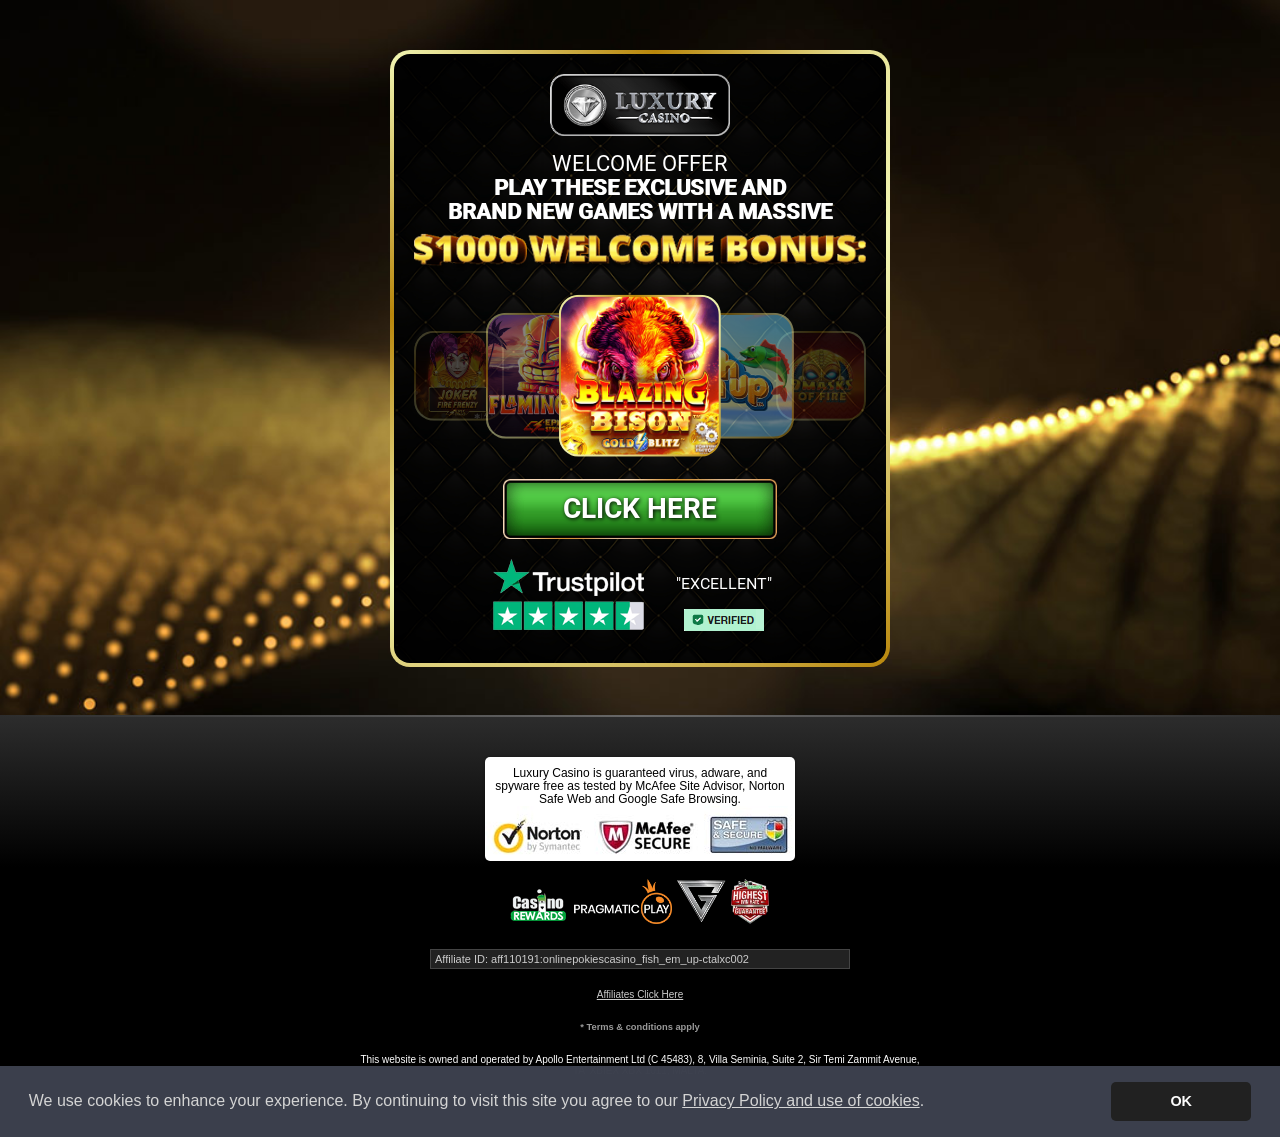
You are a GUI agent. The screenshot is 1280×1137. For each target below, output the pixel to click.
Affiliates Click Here (640, 994)
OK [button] (1181, 1101)
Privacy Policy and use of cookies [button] (800, 1100)
